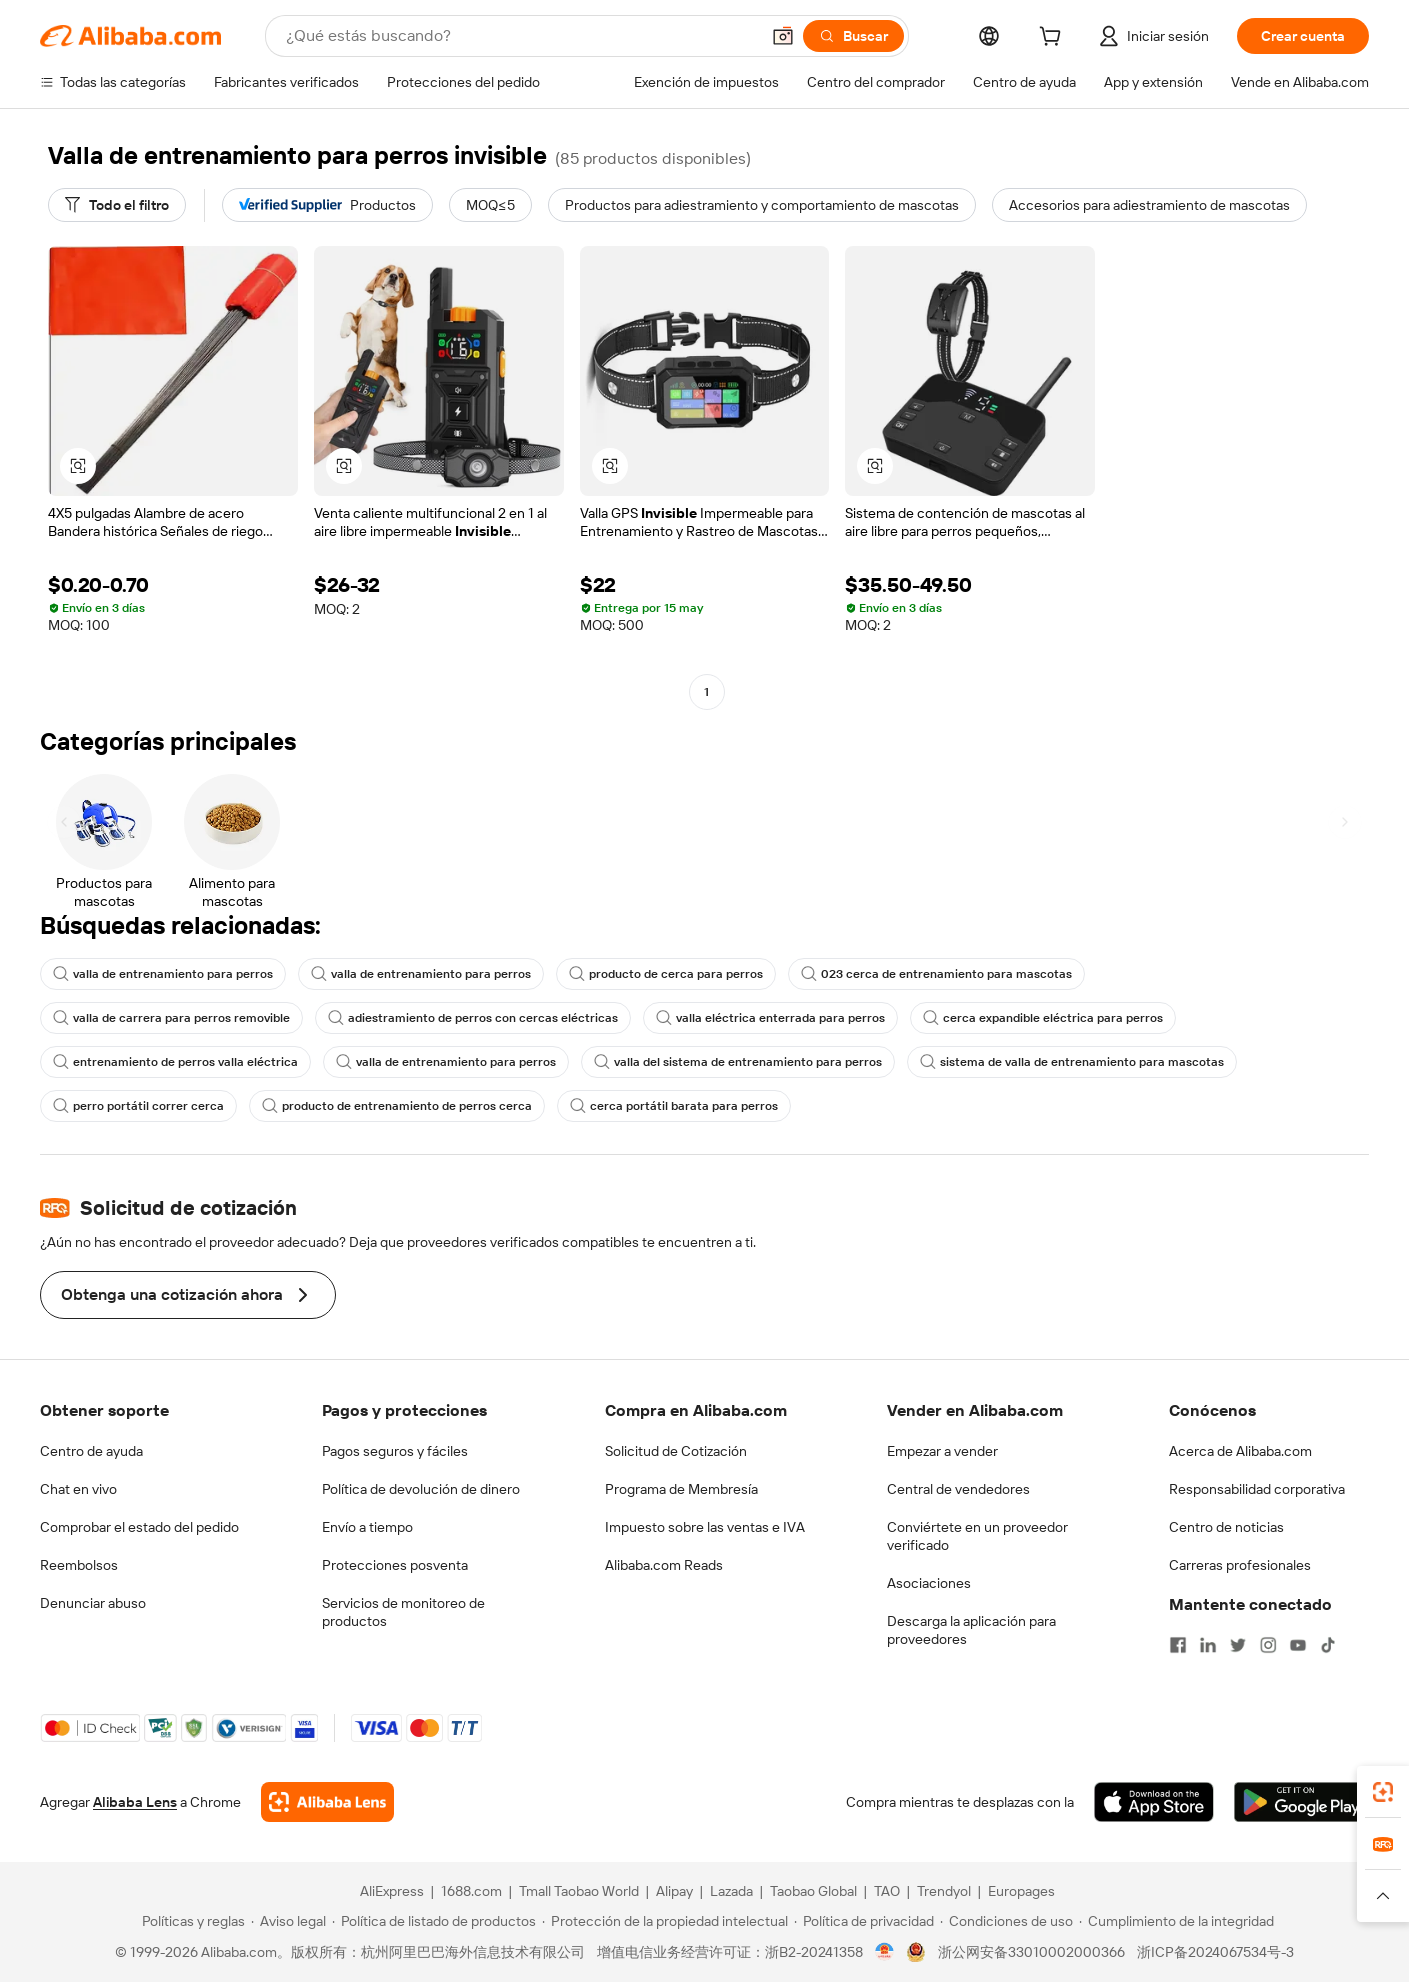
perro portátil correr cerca (138, 1106)
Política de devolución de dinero (421, 1489)
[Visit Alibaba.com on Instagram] (1268, 1645)
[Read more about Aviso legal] (288, 1921)
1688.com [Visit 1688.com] (471, 1891)
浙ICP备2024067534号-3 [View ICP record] (1215, 1952)
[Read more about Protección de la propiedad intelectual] (665, 1921)
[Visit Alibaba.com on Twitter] (1238, 1645)
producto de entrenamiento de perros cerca (397, 1106)
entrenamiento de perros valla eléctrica (175, 1062)
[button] (783, 36)
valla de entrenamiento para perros (163, 974)
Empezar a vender (942, 1451)
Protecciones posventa (395, 1565)
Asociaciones (929, 1583)
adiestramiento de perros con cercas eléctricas (473, 1018)
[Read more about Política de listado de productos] (434, 1921)
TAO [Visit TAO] (887, 1891)
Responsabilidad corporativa (1257, 1489)
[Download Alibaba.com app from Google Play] (1301, 1802)
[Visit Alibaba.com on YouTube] (1298, 1645)
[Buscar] (853, 36)
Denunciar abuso (93, 1603)
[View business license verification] (884, 1952)
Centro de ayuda (91, 1451)
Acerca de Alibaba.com (1240, 1451)
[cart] (1054, 39)
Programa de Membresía (681, 1489)
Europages (1021, 1891)
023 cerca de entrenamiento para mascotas (936, 974)
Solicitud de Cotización (676, 1451)
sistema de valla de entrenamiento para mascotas (1072, 1062)
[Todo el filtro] (117, 205)
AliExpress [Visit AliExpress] (392, 1891)
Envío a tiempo (367, 1527)
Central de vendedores (958, 1489)
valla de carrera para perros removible (171, 1018)
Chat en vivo (78, 1489)
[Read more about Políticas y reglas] (190, 1921)
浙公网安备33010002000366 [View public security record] (1031, 1952)
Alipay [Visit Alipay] (674, 1891)
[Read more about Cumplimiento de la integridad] (1176, 1921)
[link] (1383, 1792)
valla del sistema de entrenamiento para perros (738, 1062)
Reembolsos (79, 1565)
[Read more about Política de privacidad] (864, 1921)
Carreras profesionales (1240, 1565)
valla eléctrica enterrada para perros (770, 1018)
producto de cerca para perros (666, 974)
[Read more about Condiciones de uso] (1006, 1921)
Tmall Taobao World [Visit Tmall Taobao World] (579, 1891)
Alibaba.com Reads (664, 1565)
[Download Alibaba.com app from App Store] (1154, 1802)
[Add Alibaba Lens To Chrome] (327, 1802)
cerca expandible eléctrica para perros (1043, 1018)
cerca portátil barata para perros (674, 1106)
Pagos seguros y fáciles (395, 1451)
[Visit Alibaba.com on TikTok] (1328, 1645)
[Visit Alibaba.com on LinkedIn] (1208, 1645)
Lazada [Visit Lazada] (731, 1891)
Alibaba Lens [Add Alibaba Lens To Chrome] (135, 1802)
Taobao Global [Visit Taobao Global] (813, 1891)
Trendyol (944, 1891)
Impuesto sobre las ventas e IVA (705, 1527)
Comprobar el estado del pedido (139, 1527)
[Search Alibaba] (520, 36)
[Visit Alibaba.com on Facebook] (1178, 1645)
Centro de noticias (1226, 1527)
